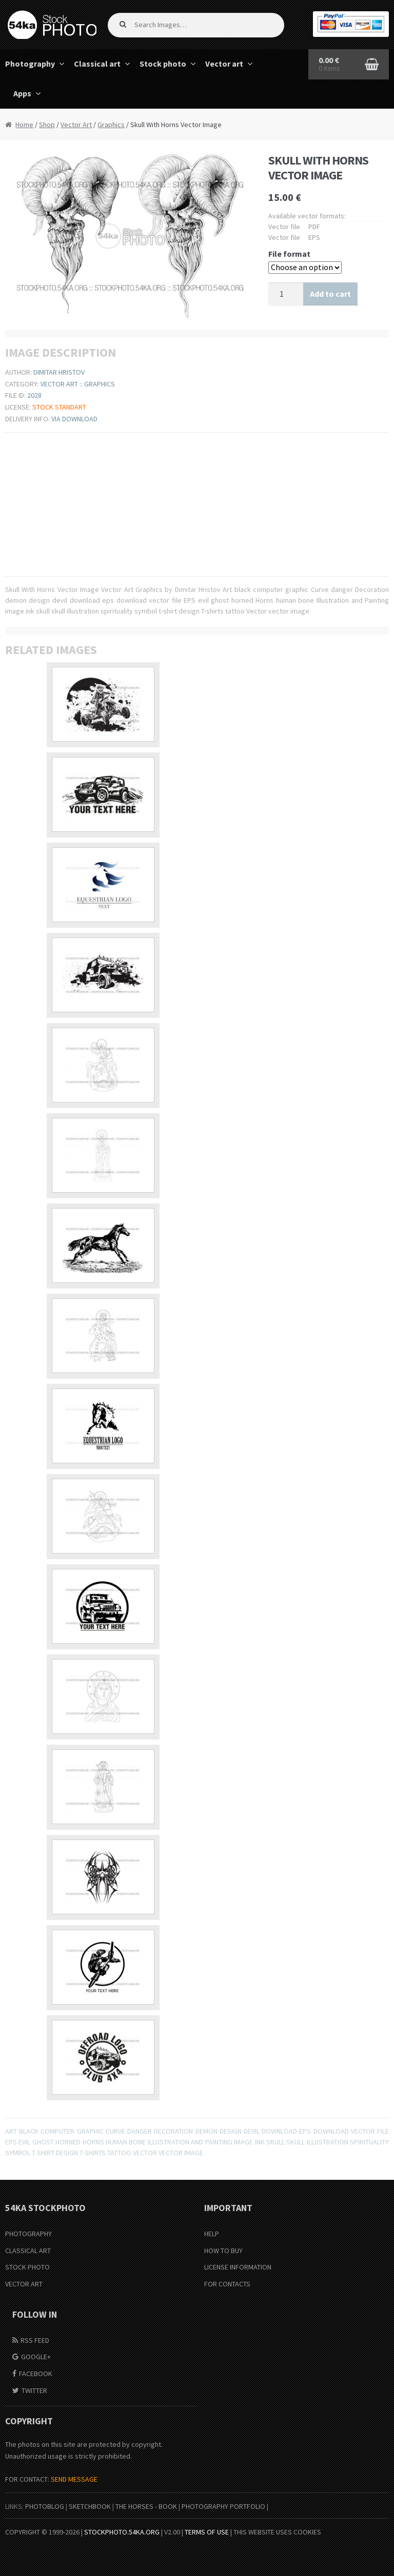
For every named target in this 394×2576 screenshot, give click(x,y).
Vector (145, 2152)
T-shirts (93, 2152)
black (28, 2131)
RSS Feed (35, 2340)
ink (260, 2141)
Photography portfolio (223, 2506)
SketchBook (90, 2506)
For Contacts (227, 2283)
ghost (43, 2141)
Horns (93, 2141)
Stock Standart (59, 407)
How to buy (223, 2250)
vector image (181, 2152)
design (231, 2131)
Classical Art (28, 2250)
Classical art (97, 63)
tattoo (119, 2152)
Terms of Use (207, 2532)
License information (237, 2267)
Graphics (111, 124)
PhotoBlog (44, 2506)
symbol (17, 2152)
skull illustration (317, 2141)
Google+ (36, 2356)
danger (139, 2131)
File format (289, 254)
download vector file (351, 2131)
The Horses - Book (146, 2506)
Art (11, 2131)
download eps (286, 2131)
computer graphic (72, 2131)
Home (24, 124)
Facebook (35, 2373)
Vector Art (76, 124)
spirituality (369, 2141)
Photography (28, 2233)
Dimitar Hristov (59, 372)
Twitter (34, 2390)
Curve (115, 2131)
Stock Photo (27, 2267)
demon (206, 2131)
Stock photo (163, 63)
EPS (11, 2141)
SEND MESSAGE (74, 2479)
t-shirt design (55, 2152)
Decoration (173, 2131)
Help (211, 2233)
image (243, 2141)
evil (24, 2141)
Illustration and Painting (190, 2141)
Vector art (224, 63)
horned (68, 2141)
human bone (126, 2141)
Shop (47, 124)
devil (252, 2131)
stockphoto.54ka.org (122, 2532)
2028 (34, 395)
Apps (22, 93)
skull (275, 2141)
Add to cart (330, 294)
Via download (74, 418)
